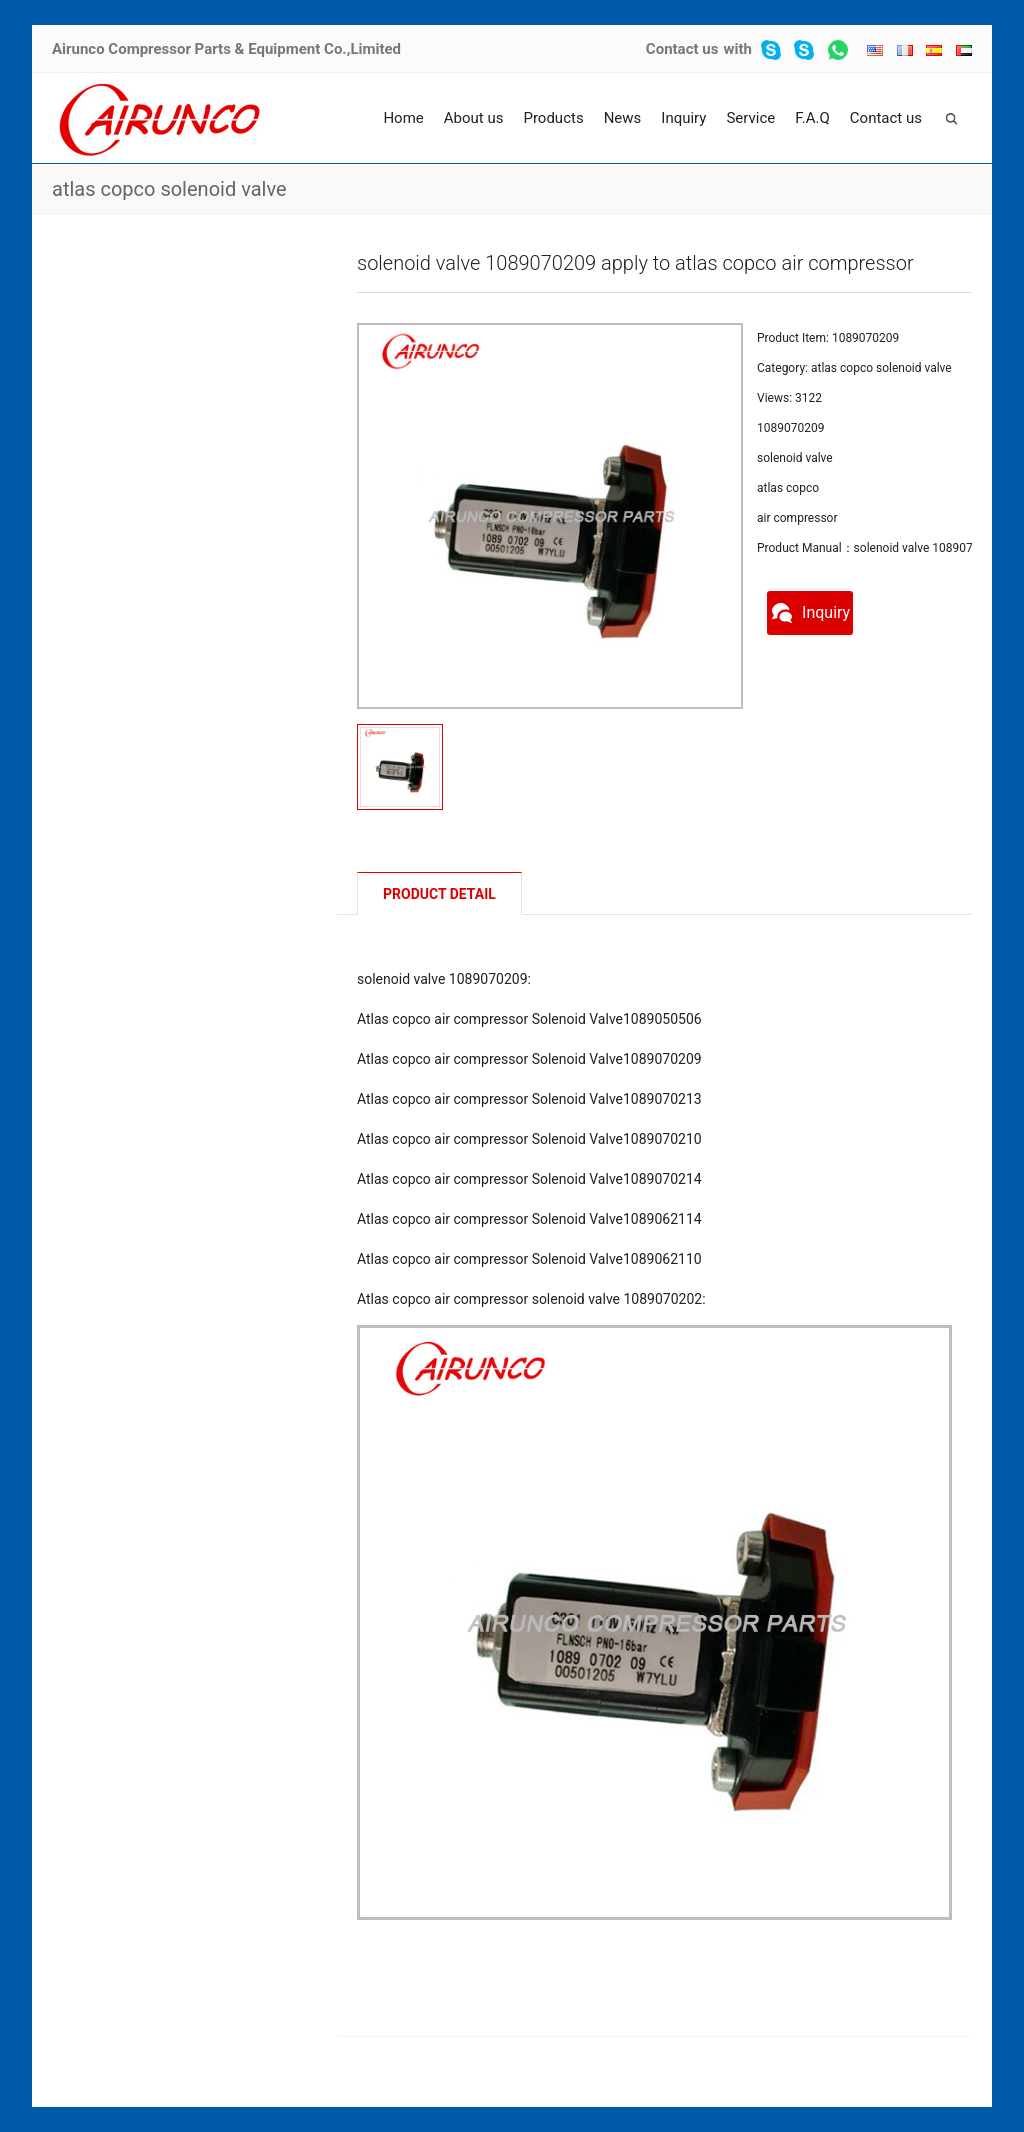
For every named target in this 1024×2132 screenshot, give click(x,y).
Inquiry (683, 118)
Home (403, 118)
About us (474, 118)
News (623, 118)
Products (553, 118)
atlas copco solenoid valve (169, 189)
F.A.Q (812, 118)
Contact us (682, 49)
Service (750, 118)
